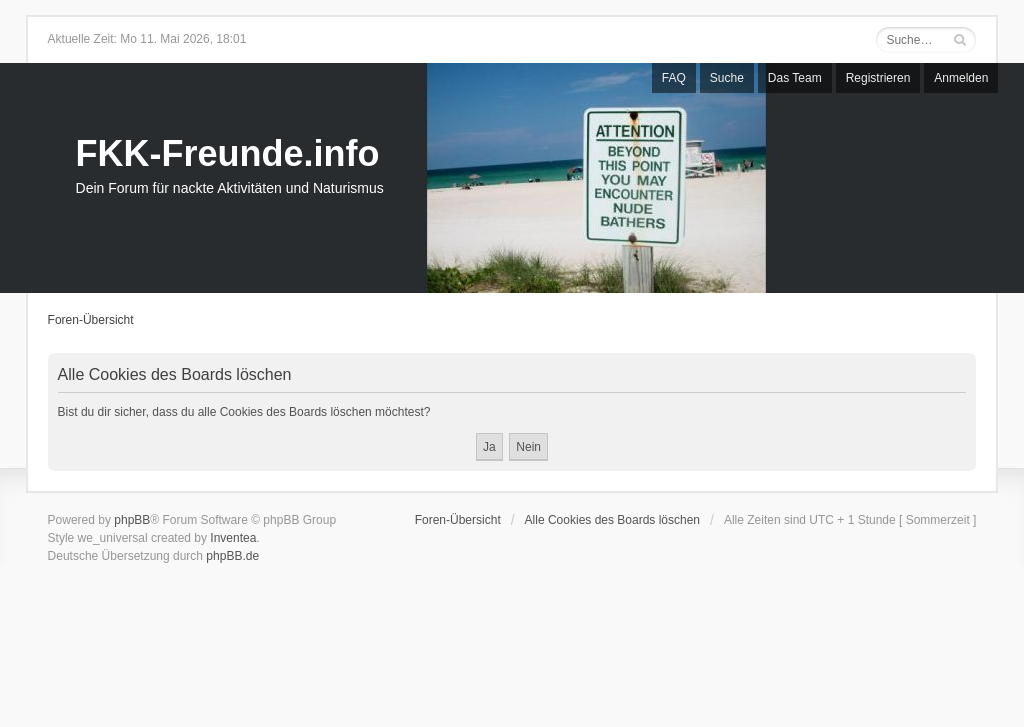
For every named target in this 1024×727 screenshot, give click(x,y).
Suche (727, 78)
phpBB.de (232, 556)
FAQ (674, 78)
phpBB (132, 520)
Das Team (795, 78)
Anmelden (961, 78)
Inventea (233, 538)
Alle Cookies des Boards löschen (612, 520)
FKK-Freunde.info (228, 153)
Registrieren (878, 78)
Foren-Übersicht (91, 320)
